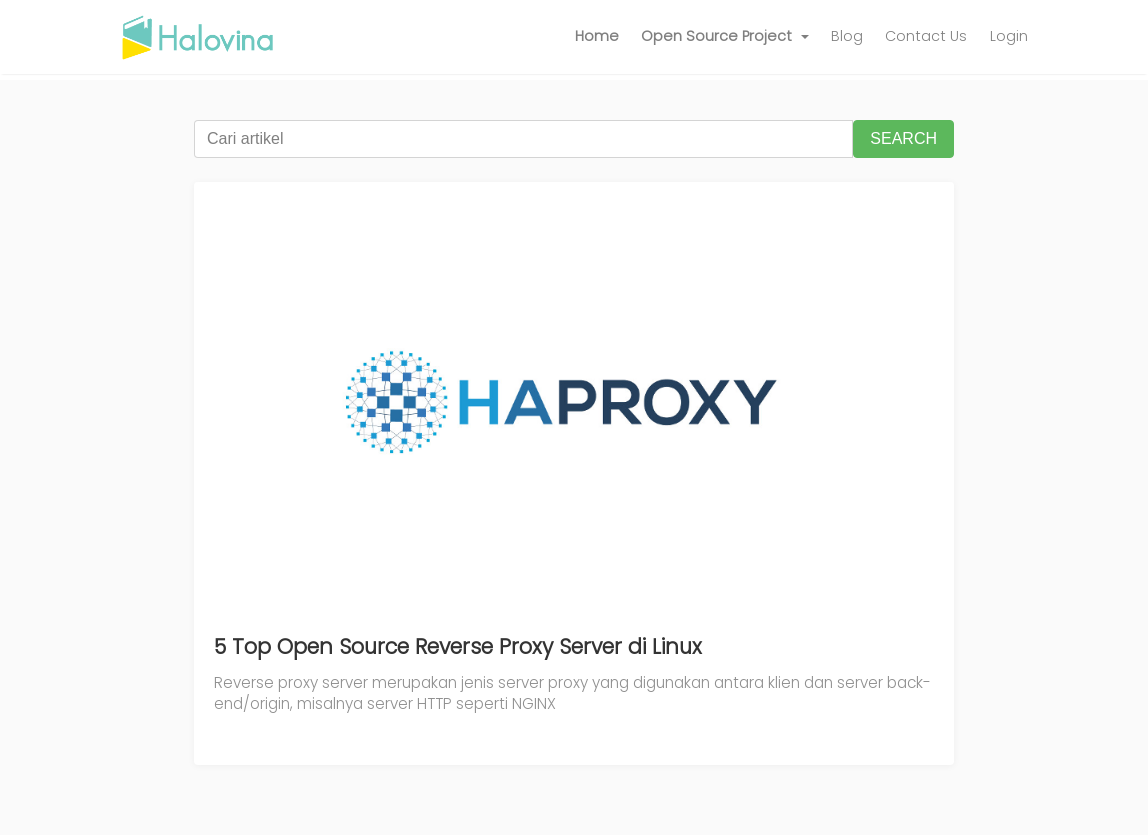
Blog (847, 36)
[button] (725, 37)
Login (1009, 36)
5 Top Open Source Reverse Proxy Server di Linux (458, 646)
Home (597, 36)
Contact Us (926, 36)
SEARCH (903, 138)
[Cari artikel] (523, 139)
